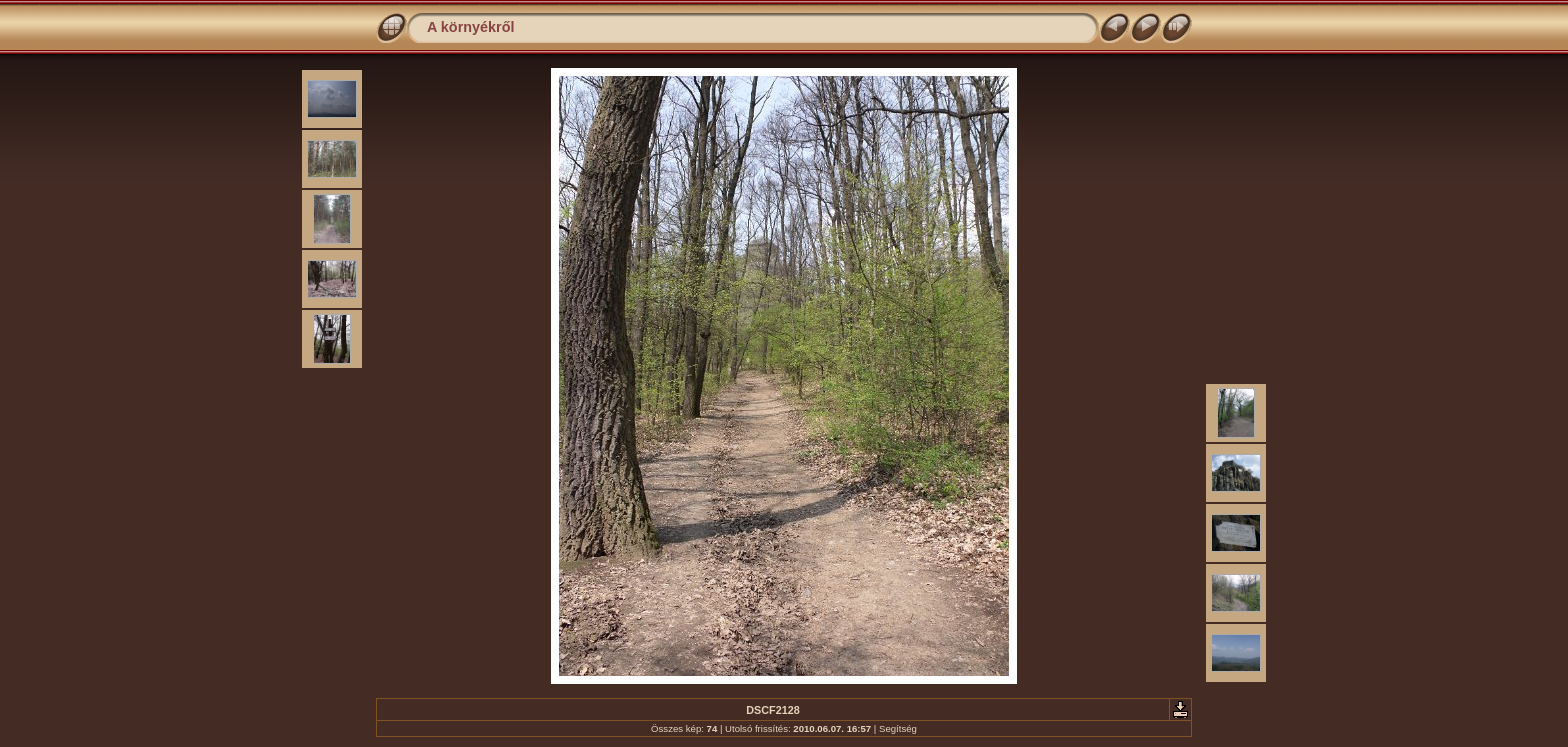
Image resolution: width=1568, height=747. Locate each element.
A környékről (470, 27)
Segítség (898, 728)
